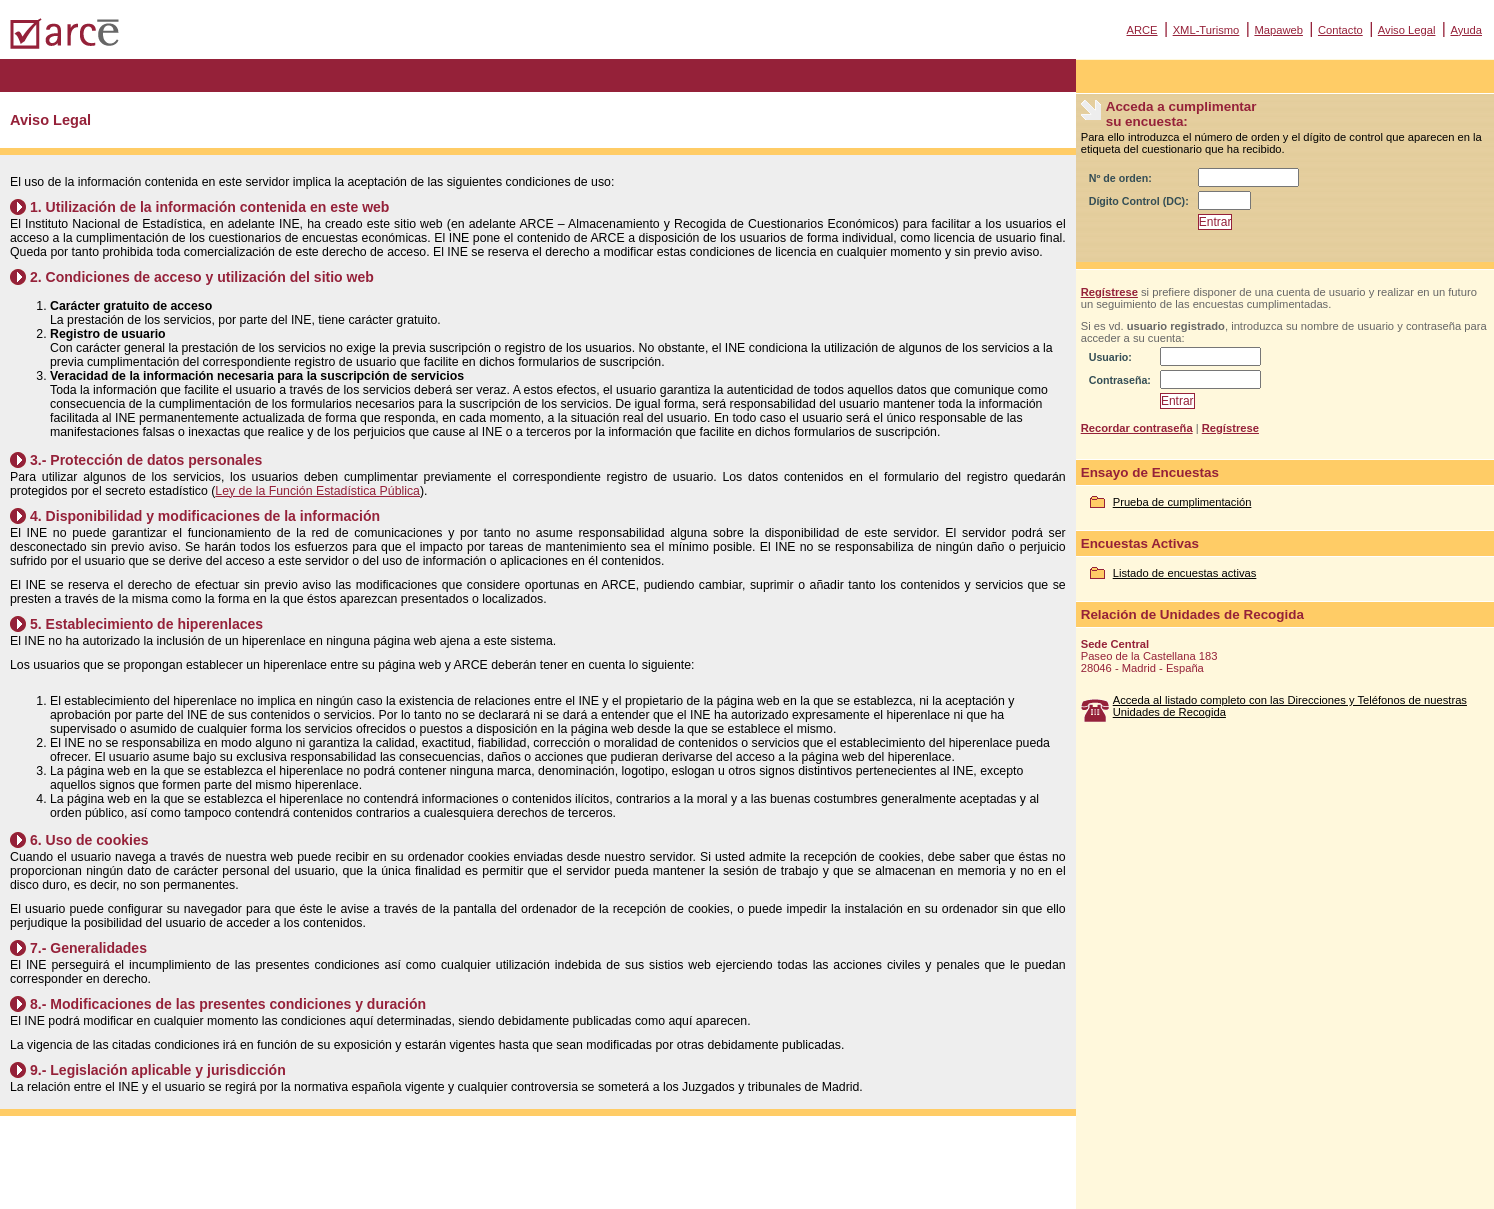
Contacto (1340, 30)
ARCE (1141, 30)
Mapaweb (1278, 30)
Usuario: (1110, 357)
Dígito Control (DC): (1139, 201)
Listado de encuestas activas (1185, 573)
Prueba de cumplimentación (1182, 502)
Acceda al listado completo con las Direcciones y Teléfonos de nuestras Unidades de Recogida (1290, 706)
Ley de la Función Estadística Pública (317, 491)
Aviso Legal (1407, 30)
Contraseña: (1120, 380)
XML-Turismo (1206, 30)
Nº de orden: (1120, 178)
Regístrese (1109, 292)
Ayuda (1466, 30)
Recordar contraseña (1137, 428)
